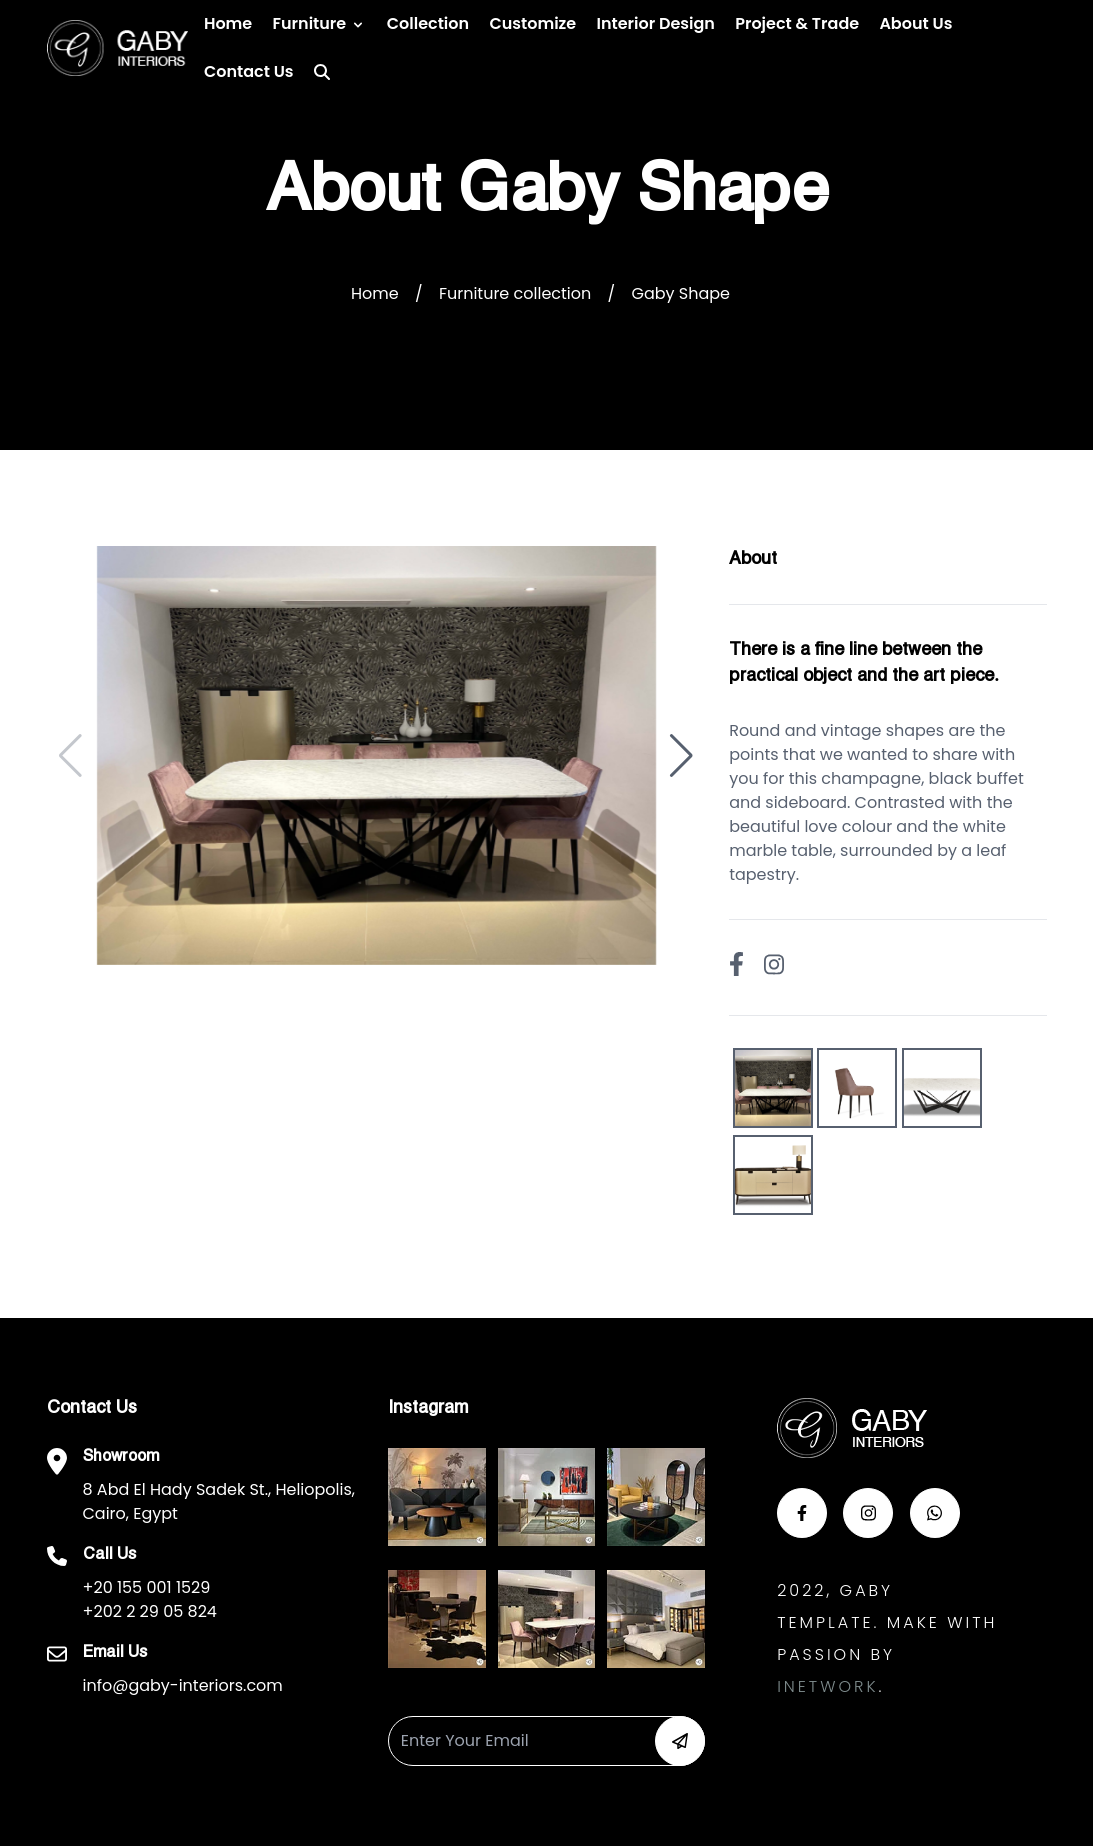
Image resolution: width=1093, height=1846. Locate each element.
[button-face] (802, 1513)
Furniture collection (515, 293)
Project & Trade (797, 23)
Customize (532, 23)
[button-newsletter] (680, 1741)
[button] (681, 756)
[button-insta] (868, 1513)
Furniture (310, 23)
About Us (915, 23)
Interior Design (656, 23)
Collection (428, 23)
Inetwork (827, 1686)
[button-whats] (935, 1513)
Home (228, 23)
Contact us (249, 71)
